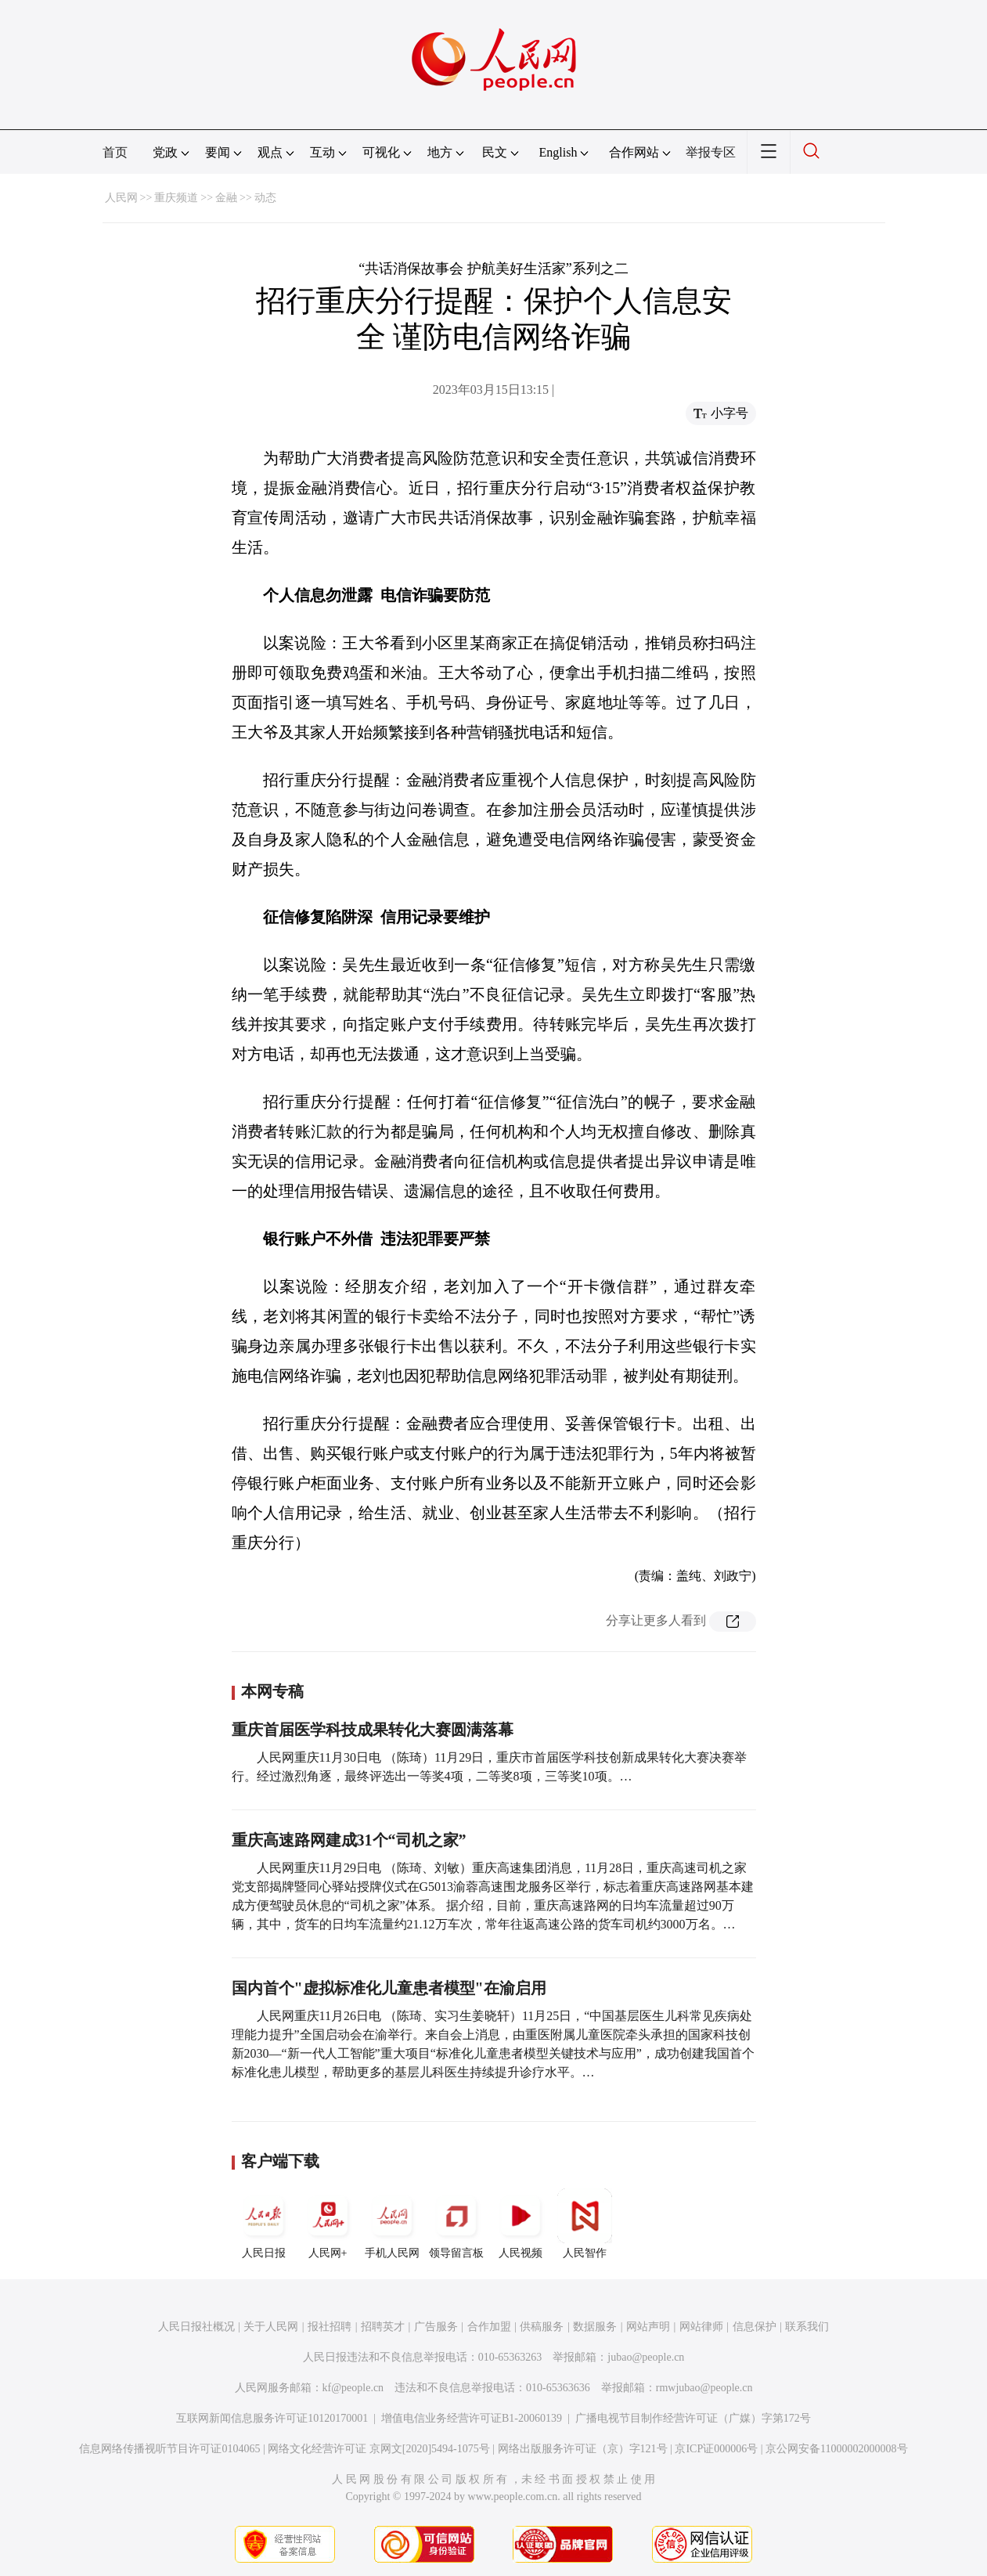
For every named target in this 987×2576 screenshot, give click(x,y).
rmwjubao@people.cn (704, 2388)
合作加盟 (489, 2326)
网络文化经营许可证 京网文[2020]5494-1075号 (379, 2449)
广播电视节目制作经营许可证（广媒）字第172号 (693, 2418)
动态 (265, 198)
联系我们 (807, 2326)
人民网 (121, 198)
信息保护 (754, 2326)
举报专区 (711, 152)
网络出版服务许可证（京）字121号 (583, 2449)
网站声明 (648, 2326)
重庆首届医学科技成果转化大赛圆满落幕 (372, 1729)
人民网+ (328, 2223)
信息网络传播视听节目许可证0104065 (169, 2449)
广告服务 (436, 2326)
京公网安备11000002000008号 (836, 2449)
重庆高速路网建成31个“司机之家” (349, 1840)
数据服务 (595, 2326)
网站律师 (701, 2326)
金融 (226, 198)
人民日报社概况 (196, 2326)
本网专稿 (272, 1691)
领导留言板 (456, 2223)
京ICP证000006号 (716, 2449)
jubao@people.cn (645, 2357)
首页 (115, 152)
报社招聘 (329, 2326)
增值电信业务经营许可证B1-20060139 (471, 2418)
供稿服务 (542, 2326)
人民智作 (584, 2223)
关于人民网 (270, 2326)
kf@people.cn (353, 2388)
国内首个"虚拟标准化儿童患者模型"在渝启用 (389, 1988)
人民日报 (263, 2223)
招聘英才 (383, 2326)
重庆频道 (176, 198)
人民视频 (520, 2223)
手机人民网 (392, 2223)
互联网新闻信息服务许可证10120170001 (272, 2418)
